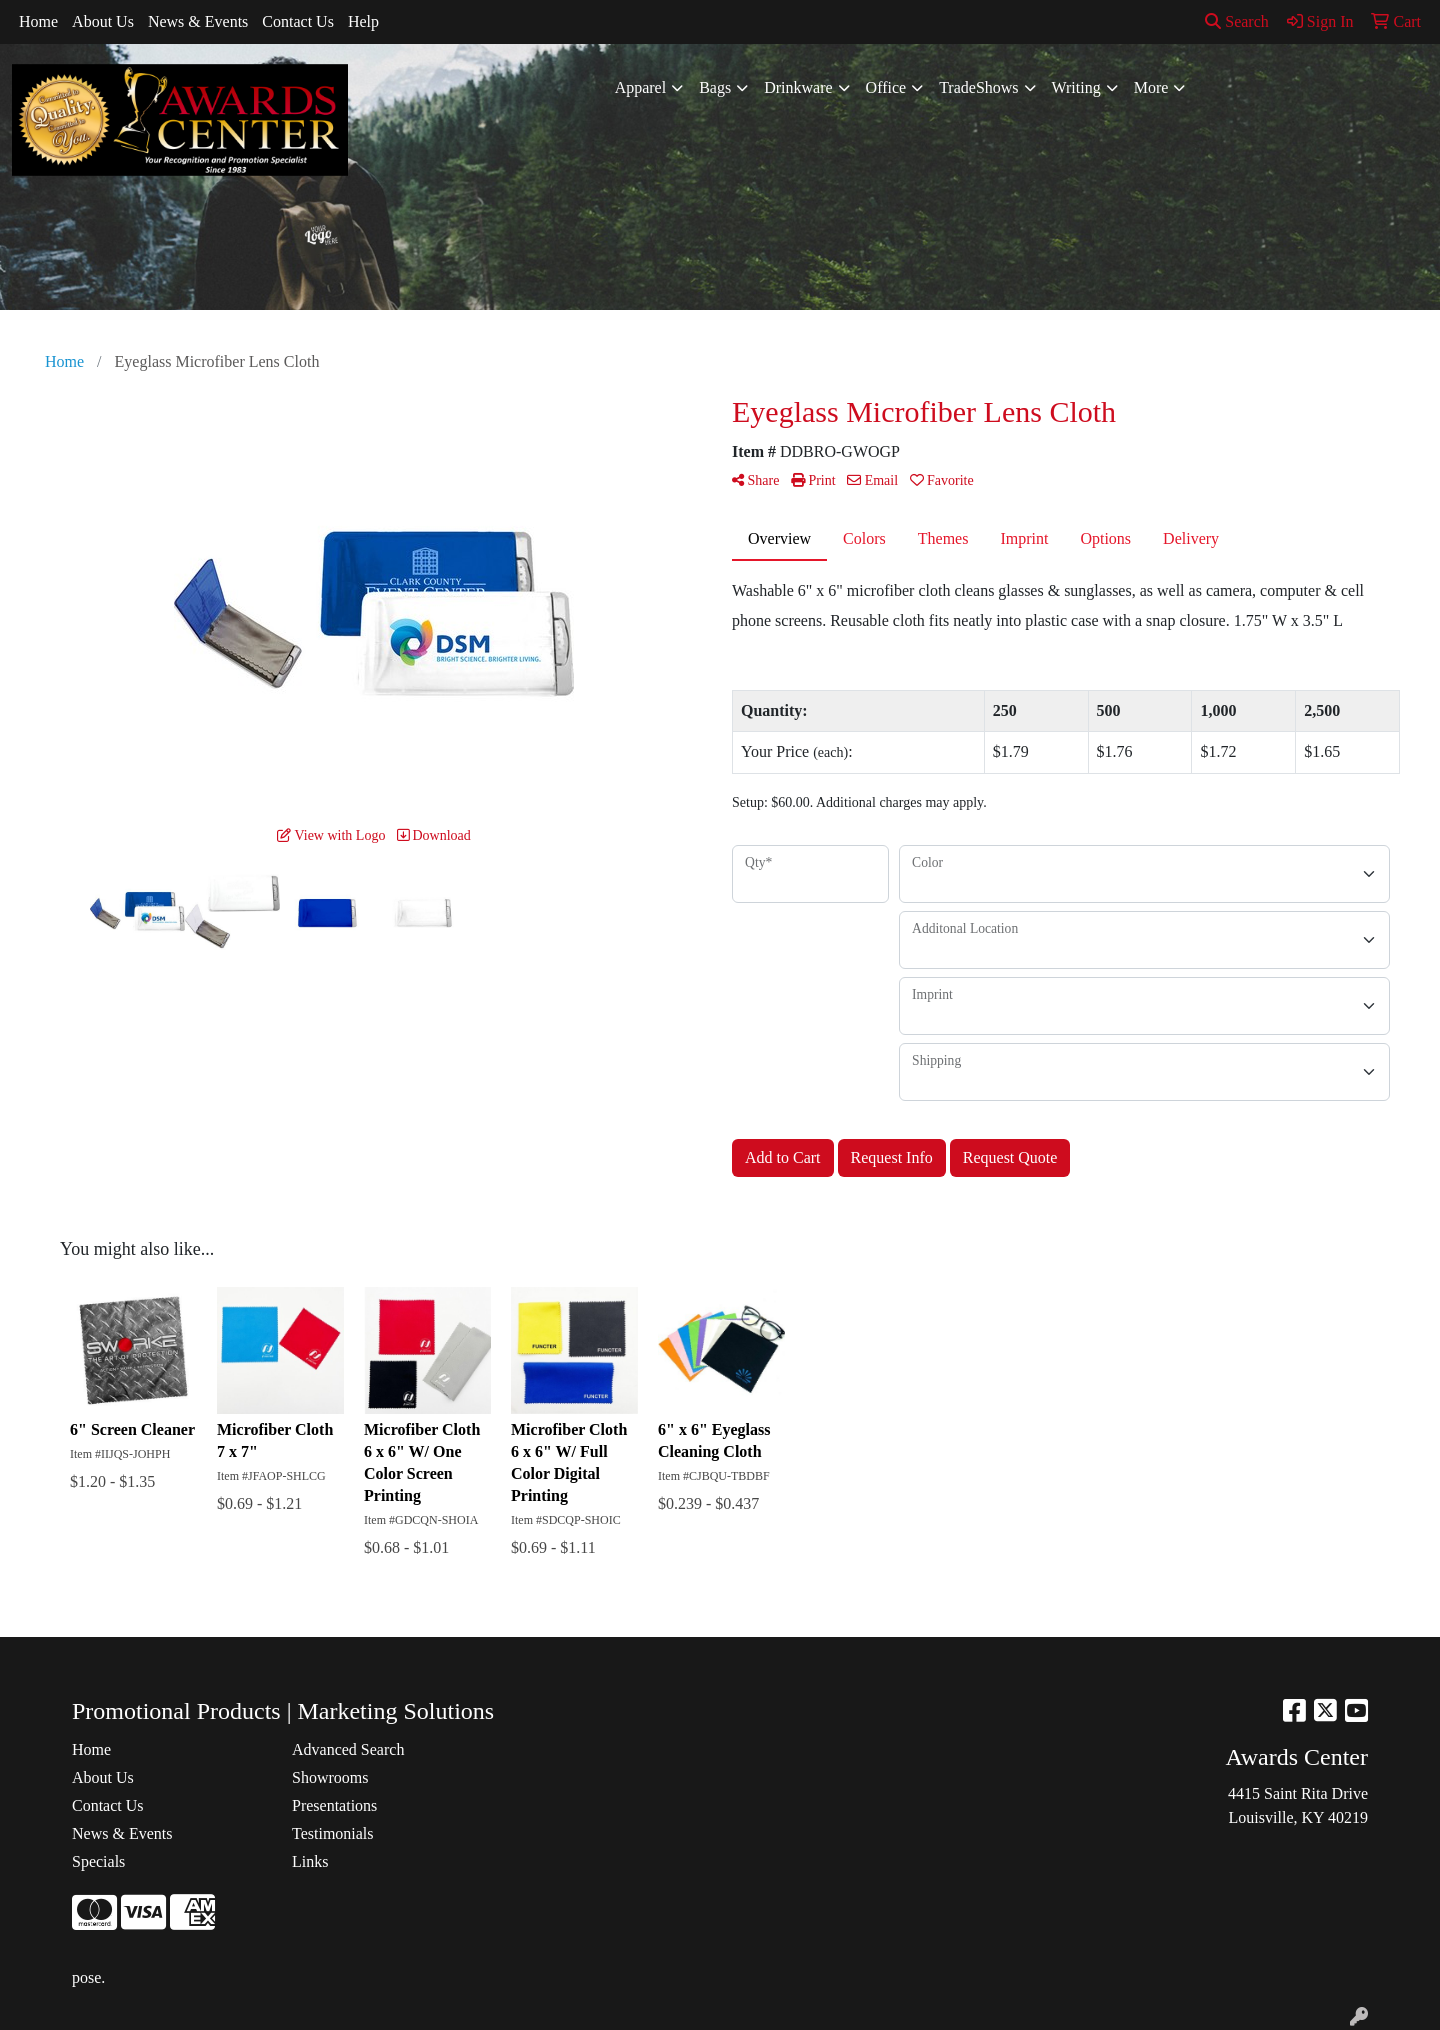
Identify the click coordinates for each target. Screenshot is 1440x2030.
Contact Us (298, 21)
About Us (103, 21)
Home (38, 21)
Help (363, 21)
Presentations (334, 1805)
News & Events (198, 21)
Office (886, 87)
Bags (715, 87)
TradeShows (978, 87)
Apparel (641, 87)
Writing (1076, 87)
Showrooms (330, 1777)
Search (1237, 21)
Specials (98, 1861)
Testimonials (333, 1833)
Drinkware (798, 87)
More (1151, 87)
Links (310, 1861)
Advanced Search (348, 1749)
